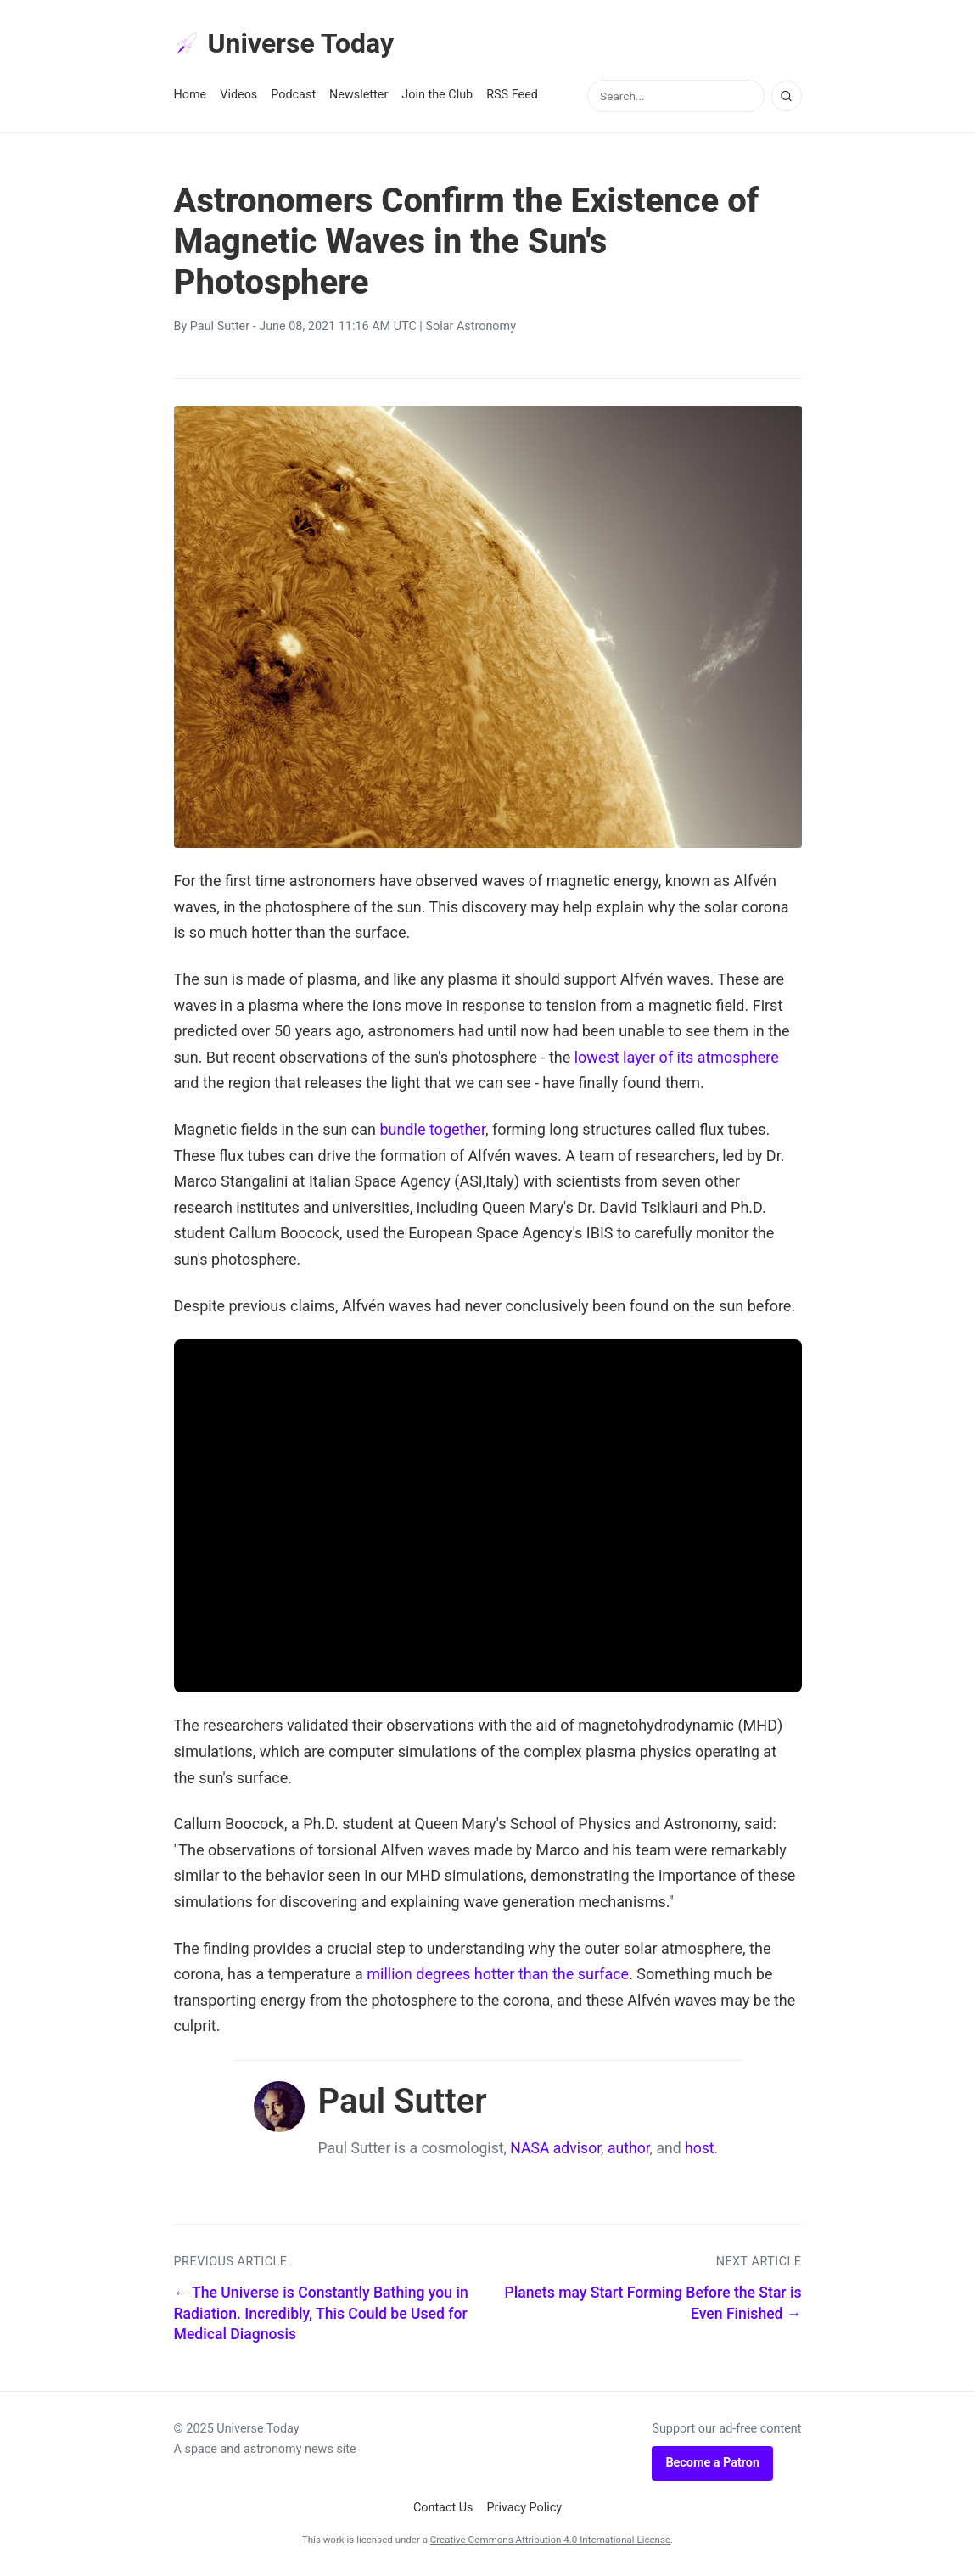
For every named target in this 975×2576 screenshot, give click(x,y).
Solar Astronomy (470, 326)
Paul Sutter (219, 326)
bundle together (432, 1129)
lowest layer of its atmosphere (676, 1057)
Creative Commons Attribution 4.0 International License (550, 2539)
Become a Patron (712, 2462)
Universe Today (284, 43)
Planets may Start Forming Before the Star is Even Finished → (652, 2303)
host (699, 2148)
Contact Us (443, 2507)
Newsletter (358, 94)
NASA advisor (555, 2148)
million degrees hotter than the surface (498, 1974)
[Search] (786, 96)
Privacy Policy (525, 2507)
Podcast (293, 94)
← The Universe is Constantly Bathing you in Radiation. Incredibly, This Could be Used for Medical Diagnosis (321, 2313)
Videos (238, 94)
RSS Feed (512, 94)
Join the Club (437, 94)
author (629, 2148)
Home (190, 94)
